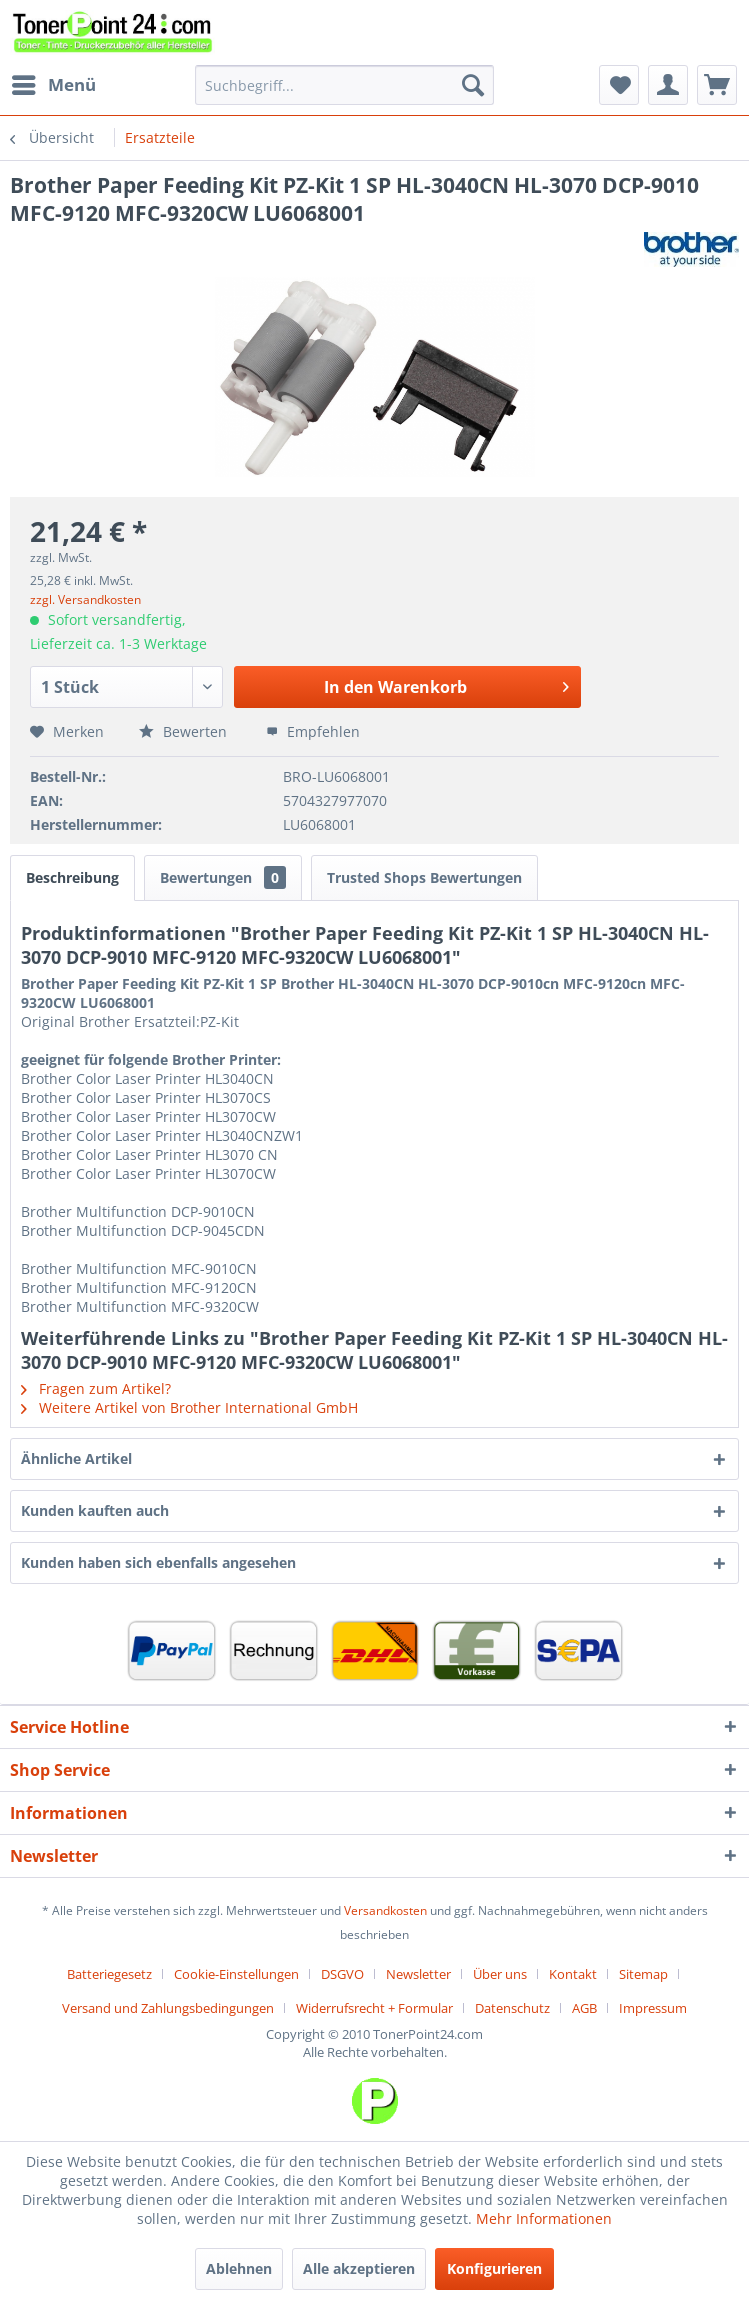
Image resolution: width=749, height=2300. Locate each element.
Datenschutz (512, 2008)
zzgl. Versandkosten (85, 599)
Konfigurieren (494, 2268)
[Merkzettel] (619, 85)
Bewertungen (223, 877)
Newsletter (418, 1974)
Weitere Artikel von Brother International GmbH (189, 1407)
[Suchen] (473, 85)
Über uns (500, 1974)
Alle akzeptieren (359, 2268)
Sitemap (643, 1974)
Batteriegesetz (109, 1974)
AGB (584, 2008)
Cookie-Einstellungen (236, 1974)
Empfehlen (313, 731)
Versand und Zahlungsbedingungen (168, 2008)
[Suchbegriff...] (345, 85)
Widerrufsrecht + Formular (374, 2008)
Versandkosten (385, 1910)
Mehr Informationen (544, 2218)
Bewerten (185, 731)
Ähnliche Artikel (76, 1458)
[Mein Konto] (668, 85)
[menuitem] (53, 85)
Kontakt (573, 1974)
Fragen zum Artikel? (96, 1388)
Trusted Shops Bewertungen (424, 877)
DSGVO (342, 1974)
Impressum (653, 2008)
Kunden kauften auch (95, 1510)
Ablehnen (239, 2268)
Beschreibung (72, 877)
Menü (54, 82)
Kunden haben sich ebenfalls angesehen (158, 1562)
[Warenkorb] (717, 85)
